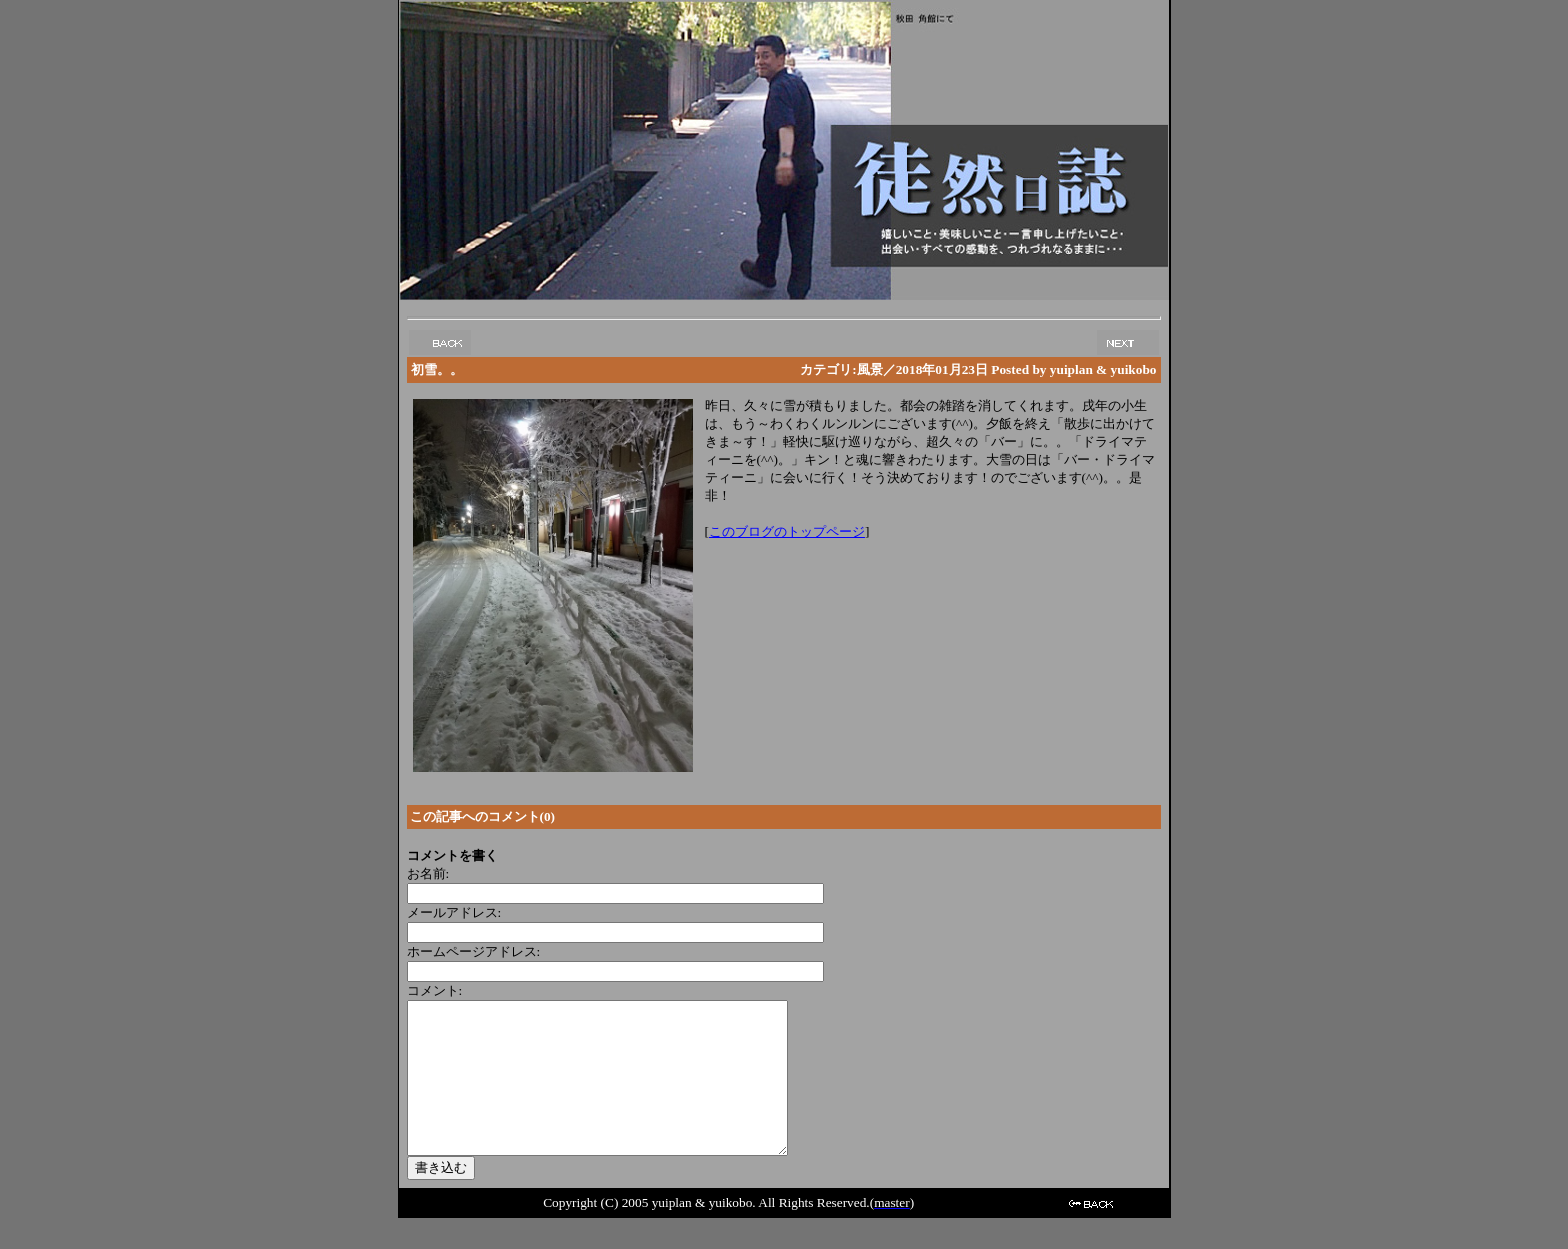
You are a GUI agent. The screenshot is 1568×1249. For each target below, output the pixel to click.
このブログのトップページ (787, 531)
